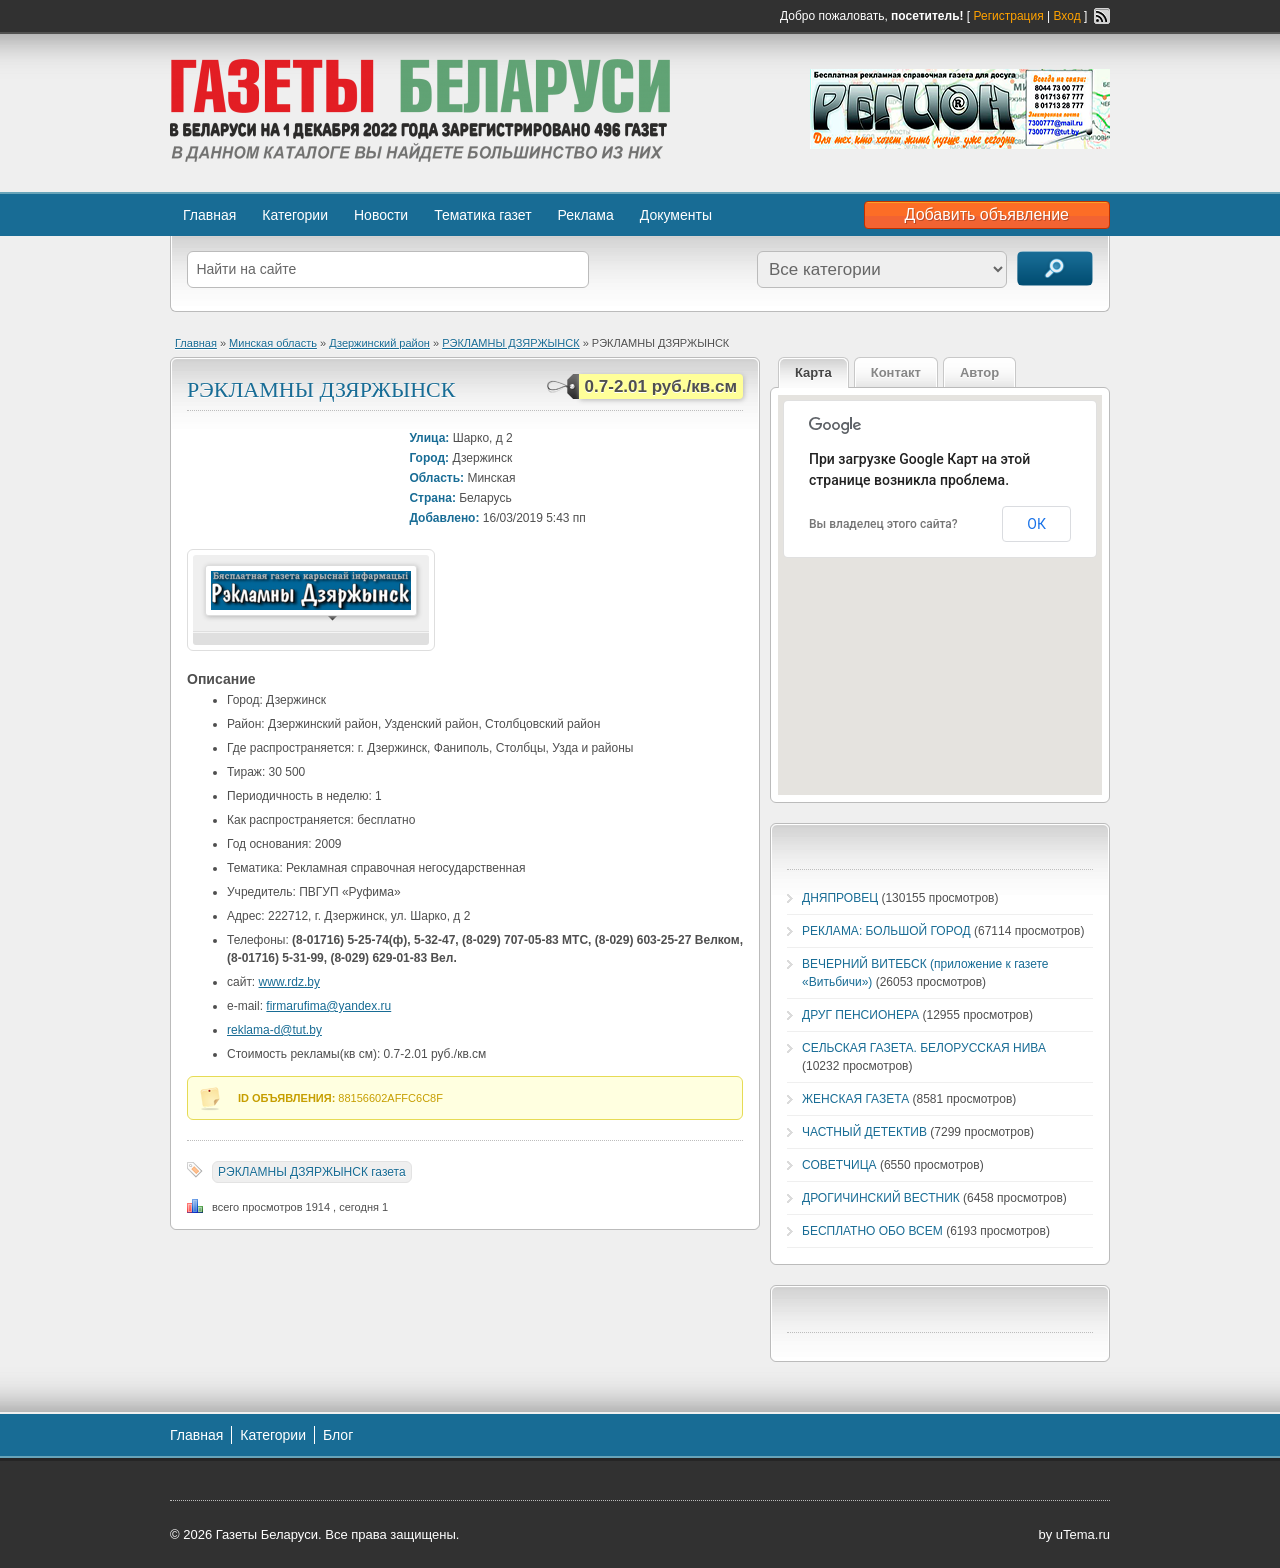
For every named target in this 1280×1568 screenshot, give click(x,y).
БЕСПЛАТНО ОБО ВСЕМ (872, 1231)
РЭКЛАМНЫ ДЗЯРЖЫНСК (510, 343)
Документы (676, 215)
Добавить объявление (987, 214)
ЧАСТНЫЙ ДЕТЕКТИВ (864, 1132)
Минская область (273, 343)
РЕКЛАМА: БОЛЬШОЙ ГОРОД (886, 931)
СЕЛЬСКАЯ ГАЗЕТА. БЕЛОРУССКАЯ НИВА (924, 1048)
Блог (338, 1435)
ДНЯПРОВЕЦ (840, 898)
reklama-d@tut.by (274, 1030)
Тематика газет (482, 215)
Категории (295, 215)
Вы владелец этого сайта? (883, 524)
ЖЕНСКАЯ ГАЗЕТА (855, 1099)
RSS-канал (1102, 16)
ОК (1036, 524)
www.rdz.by (289, 982)
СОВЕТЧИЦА (839, 1165)
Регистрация (1009, 16)
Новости (381, 215)
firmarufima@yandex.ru (328, 1006)
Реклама (586, 215)
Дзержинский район (379, 343)
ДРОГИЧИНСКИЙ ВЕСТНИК (881, 1198)
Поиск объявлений (1055, 268)
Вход (1067, 16)
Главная (209, 215)
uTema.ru (1083, 1534)
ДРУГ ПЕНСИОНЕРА (860, 1015)
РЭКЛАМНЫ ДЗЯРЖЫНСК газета (312, 1172)
